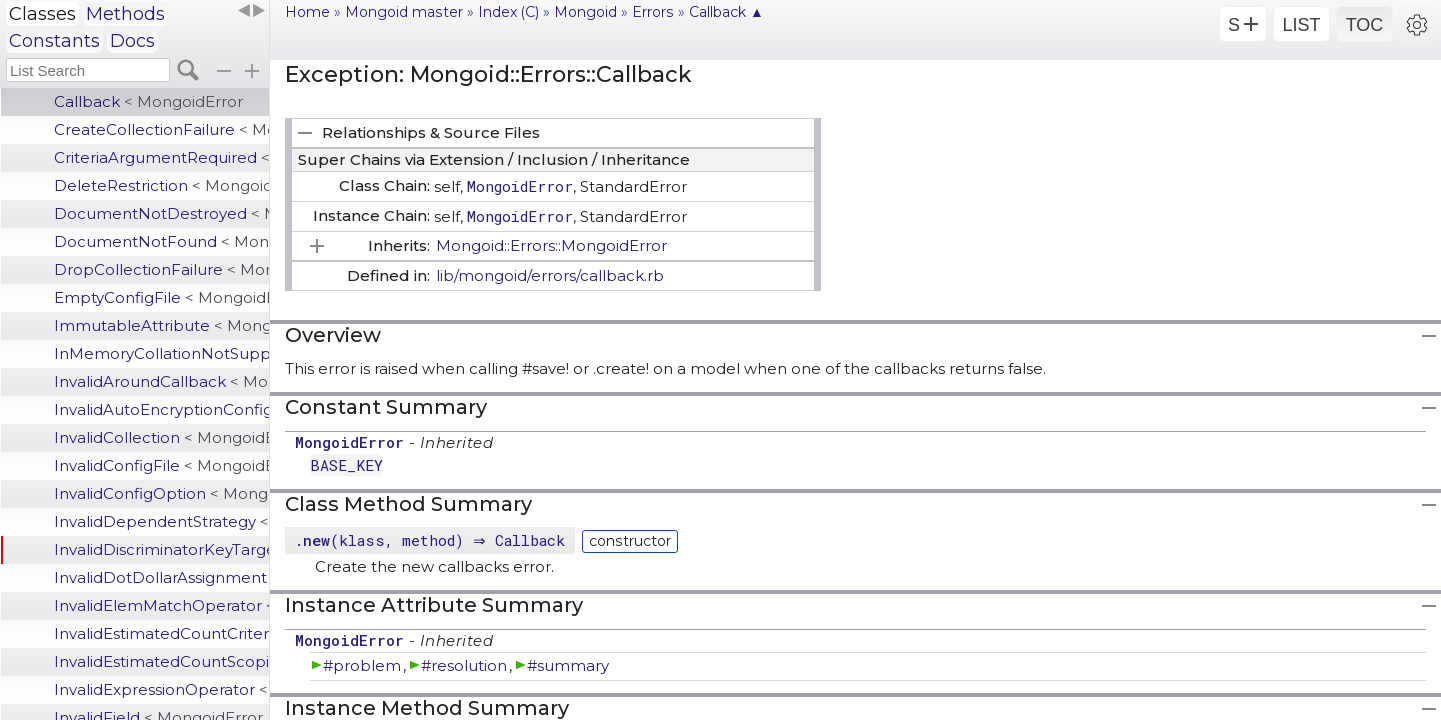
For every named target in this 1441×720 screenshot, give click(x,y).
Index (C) (508, 12)
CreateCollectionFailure (161, 129)
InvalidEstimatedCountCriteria (161, 633)
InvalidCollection (161, 437)
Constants (54, 41)
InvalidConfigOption (161, 493)
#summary (568, 665)
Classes (42, 14)
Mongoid (585, 12)
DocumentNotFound (161, 241)
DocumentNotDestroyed (161, 213)
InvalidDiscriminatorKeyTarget (161, 549)
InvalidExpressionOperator (161, 689)
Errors (653, 12)
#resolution (464, 665)
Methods (125, 14)
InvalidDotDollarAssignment (161, 577)
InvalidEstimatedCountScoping (161, 661)
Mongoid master (404, 12)
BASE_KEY (346, 465)
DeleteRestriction (161, 185)
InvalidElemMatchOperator (161, 605)
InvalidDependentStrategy (161, 521)
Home (307, 12)
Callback (148, 101)
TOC (1365, 25)
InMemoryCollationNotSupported (161, 353)
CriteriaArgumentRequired (161, 157)
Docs (132, 41)
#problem (362, 665)
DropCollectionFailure (161, 269)
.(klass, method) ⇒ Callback (432, 540)
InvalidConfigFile (161, 465)
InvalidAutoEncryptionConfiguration (161, 409)
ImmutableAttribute (161, 325)
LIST (1301, 25)
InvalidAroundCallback (161, 381)
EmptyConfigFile (161, 297)
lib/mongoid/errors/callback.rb (550, 275)
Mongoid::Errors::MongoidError (551, 245)
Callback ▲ (726, 12)
